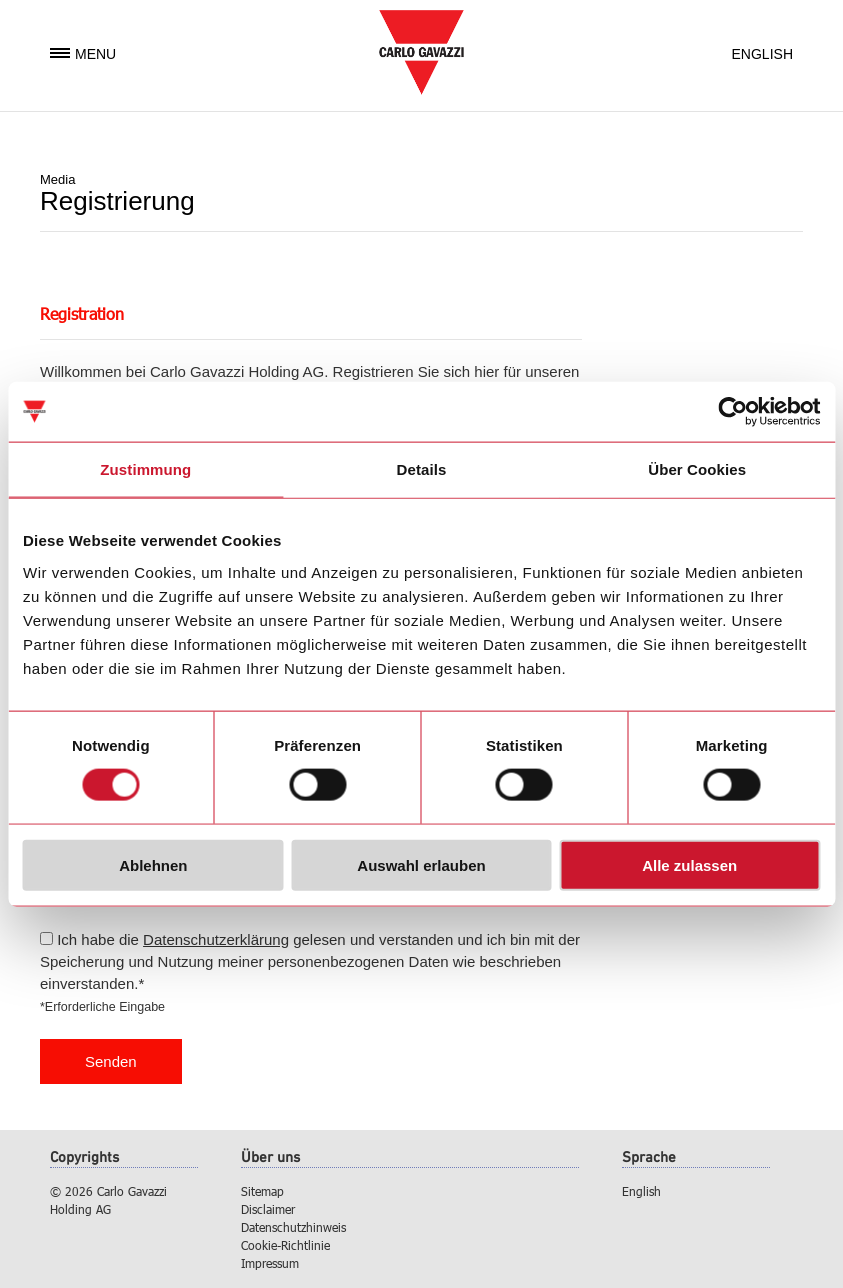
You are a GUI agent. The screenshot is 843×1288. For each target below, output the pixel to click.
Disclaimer (268, 1209)
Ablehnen (153, 864)
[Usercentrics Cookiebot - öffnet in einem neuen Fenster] (732, 412)
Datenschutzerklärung (216, 939)
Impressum (270, 1263)
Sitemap (262, 1191)
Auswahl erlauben (421, 864)
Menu (83, 54)
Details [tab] (422, 469)
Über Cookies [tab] (697, 469)
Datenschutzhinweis (293, 1227)
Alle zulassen (689, 864)
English (762, 54)
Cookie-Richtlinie (285, 1245)
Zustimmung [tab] (145, 469)
